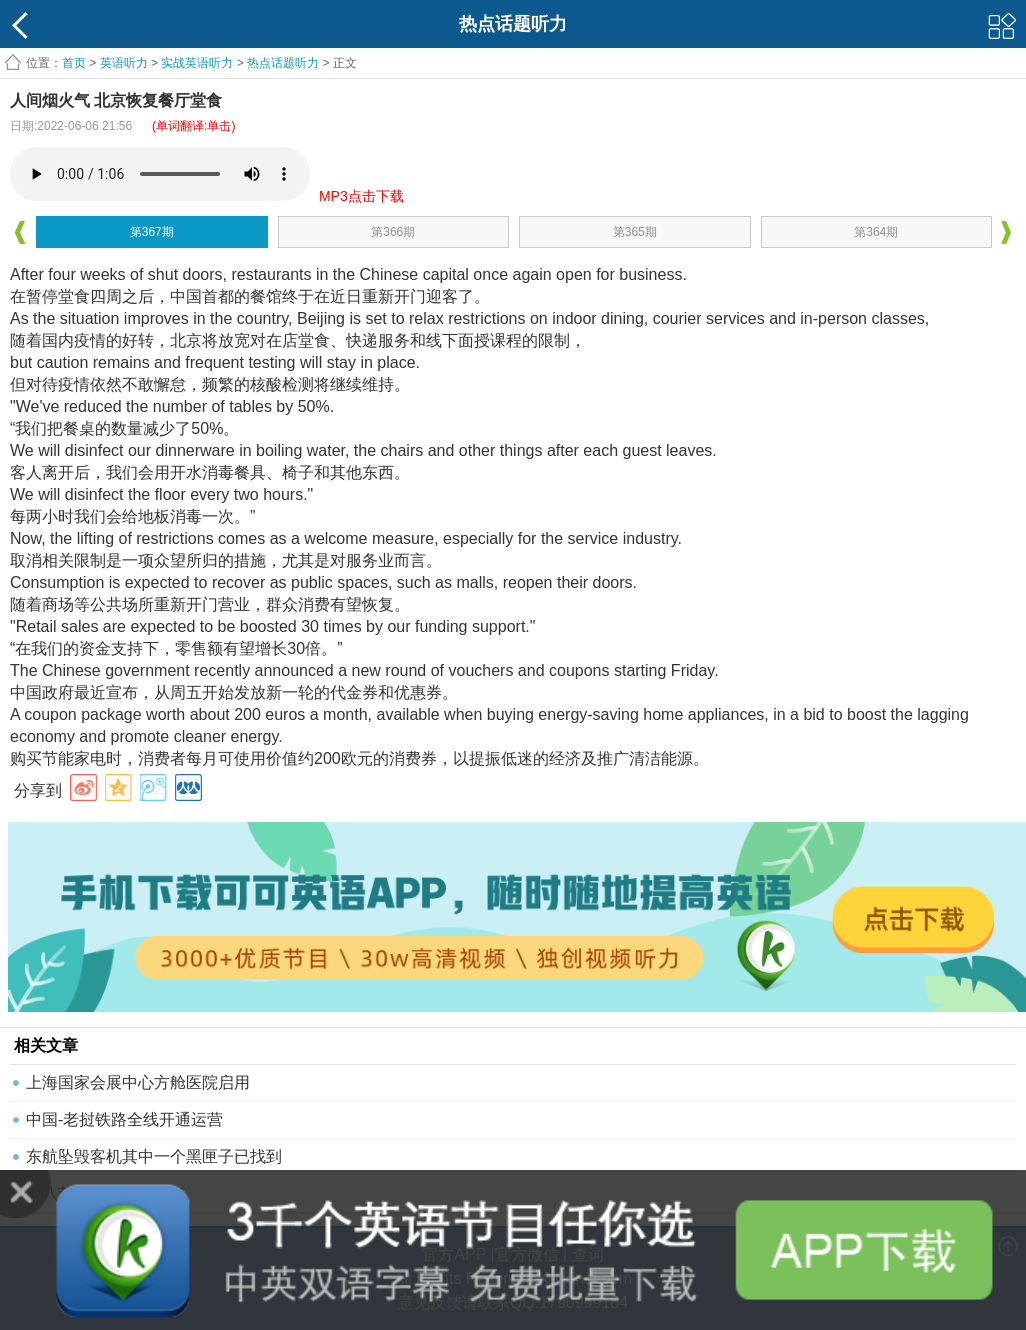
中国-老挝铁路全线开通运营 (124, 1119)
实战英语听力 (197, 63)
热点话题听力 (283, 63)
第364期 (876, 232)
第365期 (635, 232)
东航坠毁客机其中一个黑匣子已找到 (154, 1156)
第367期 (152, 232)
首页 (74, 63)
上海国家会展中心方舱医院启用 (138, 1082)
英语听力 (124, 63)
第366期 (393, 232)
